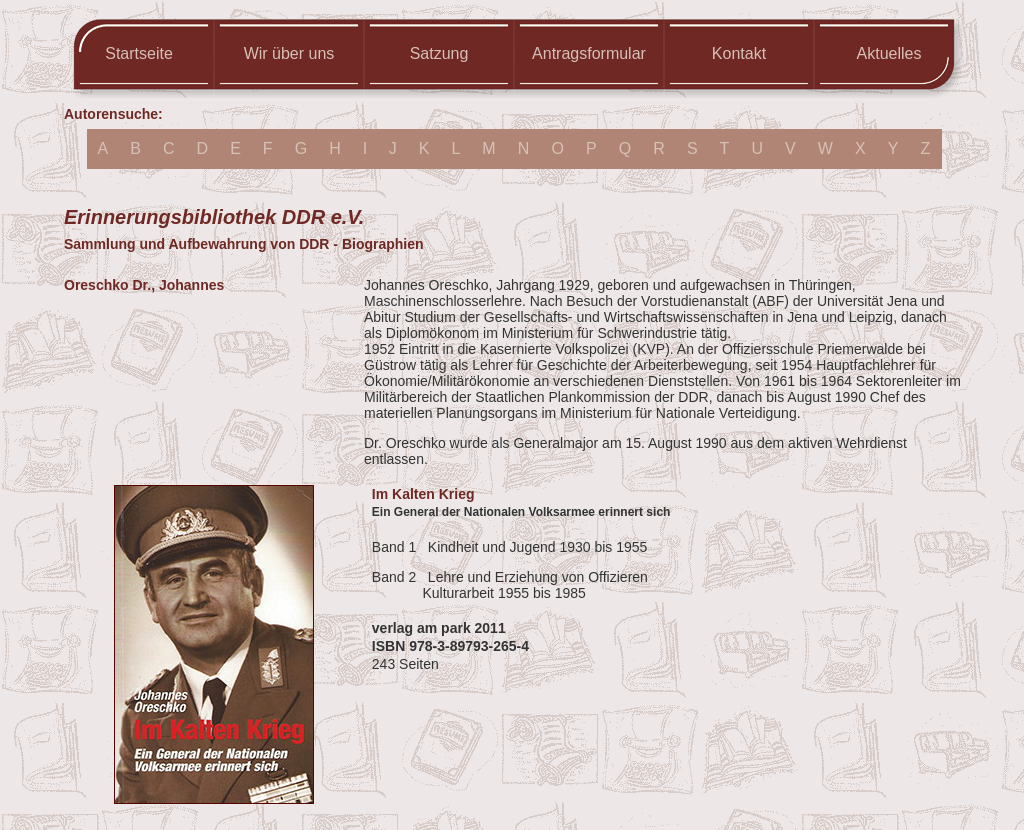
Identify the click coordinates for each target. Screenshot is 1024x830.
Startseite (139, 53)
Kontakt (739, 53)
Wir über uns (289, 53)
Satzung (439, 53)
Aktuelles (889, 53)
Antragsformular (589, 53)
